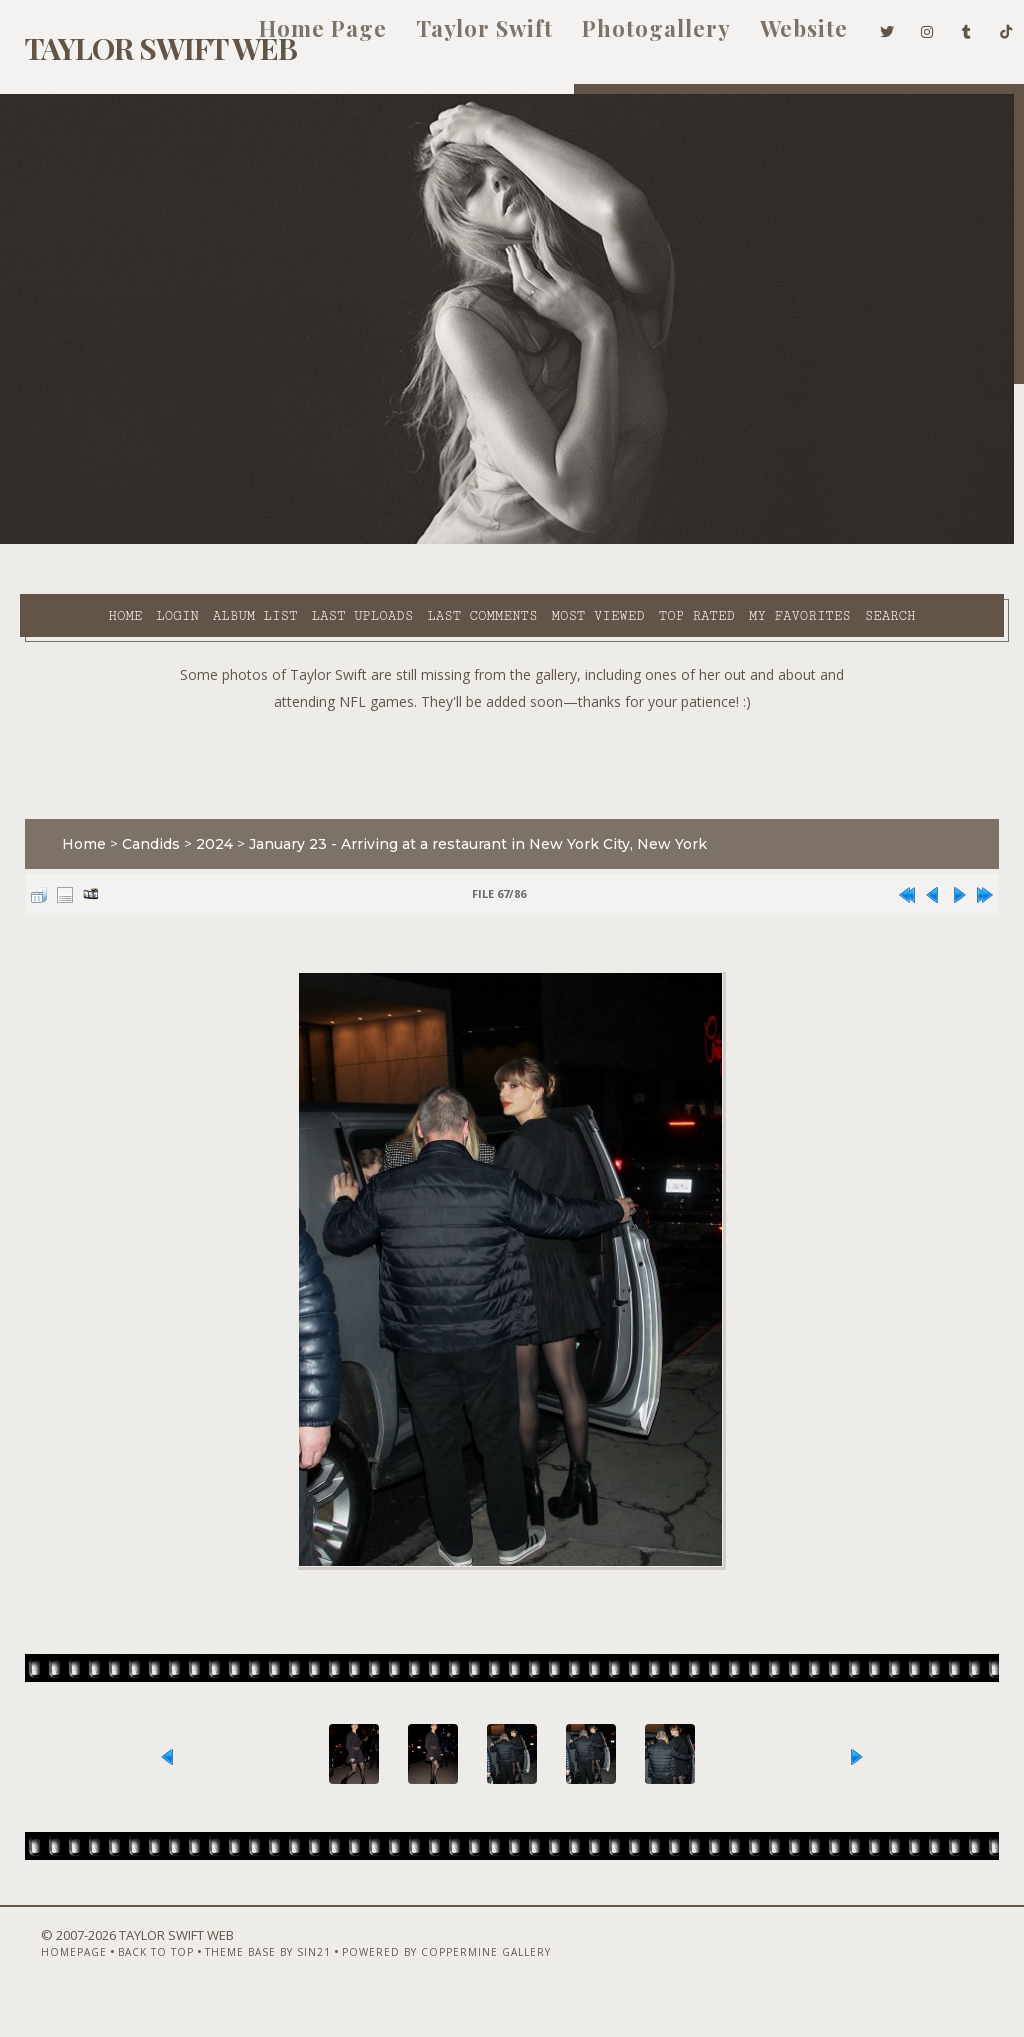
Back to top (125, 1984)
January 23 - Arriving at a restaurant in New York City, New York (468, 817)
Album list (197, 541)
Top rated (638, 541)
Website (774, 38)
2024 (204, 817)
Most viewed (539, 541)
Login (119, 541)
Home (67, 541)
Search (419, 564)
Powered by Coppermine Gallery (415, 1984)
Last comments (424, 541)
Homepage (43, 1984)
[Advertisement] (512, 733)
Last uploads (304, 541)
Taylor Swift (454, 38)
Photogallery (626, 38)
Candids (141, 817)
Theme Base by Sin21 (237, 1984)
